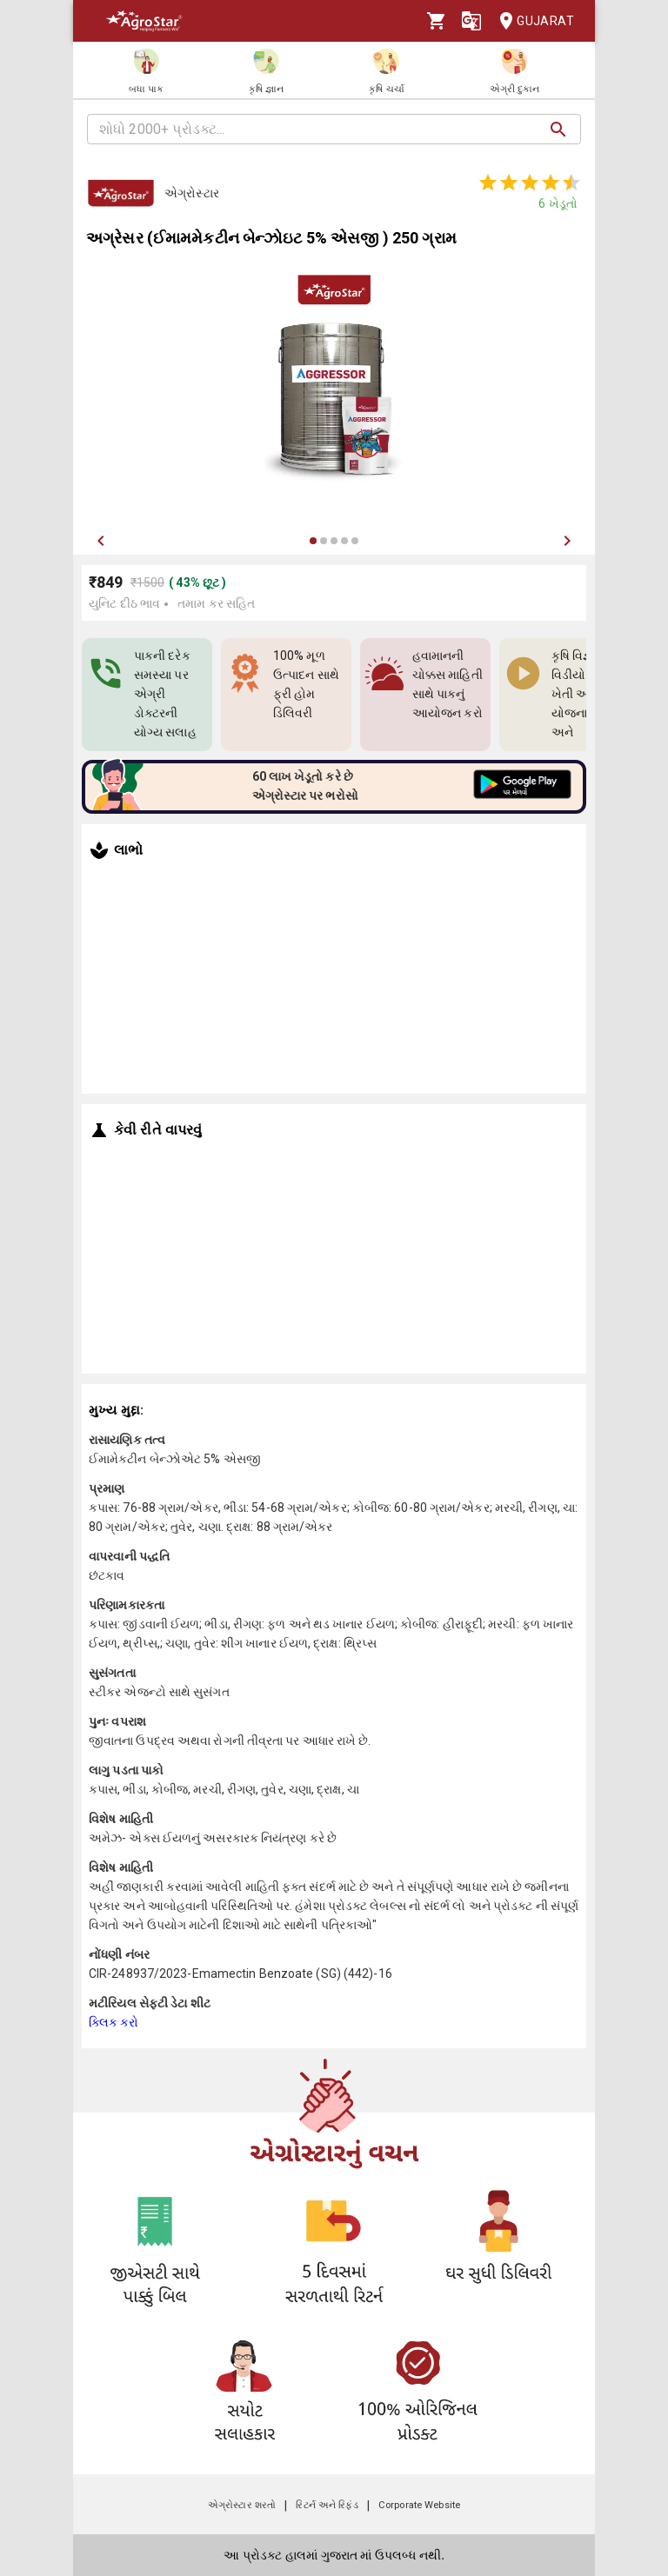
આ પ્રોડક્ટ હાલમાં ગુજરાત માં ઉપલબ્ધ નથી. (334, 2555)
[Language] (471, 20)
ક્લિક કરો (114, 2022)
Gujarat (531, 21)
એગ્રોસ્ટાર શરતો (242, 2505)
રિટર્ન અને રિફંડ (326, 2505)
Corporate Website (419, 2505)
